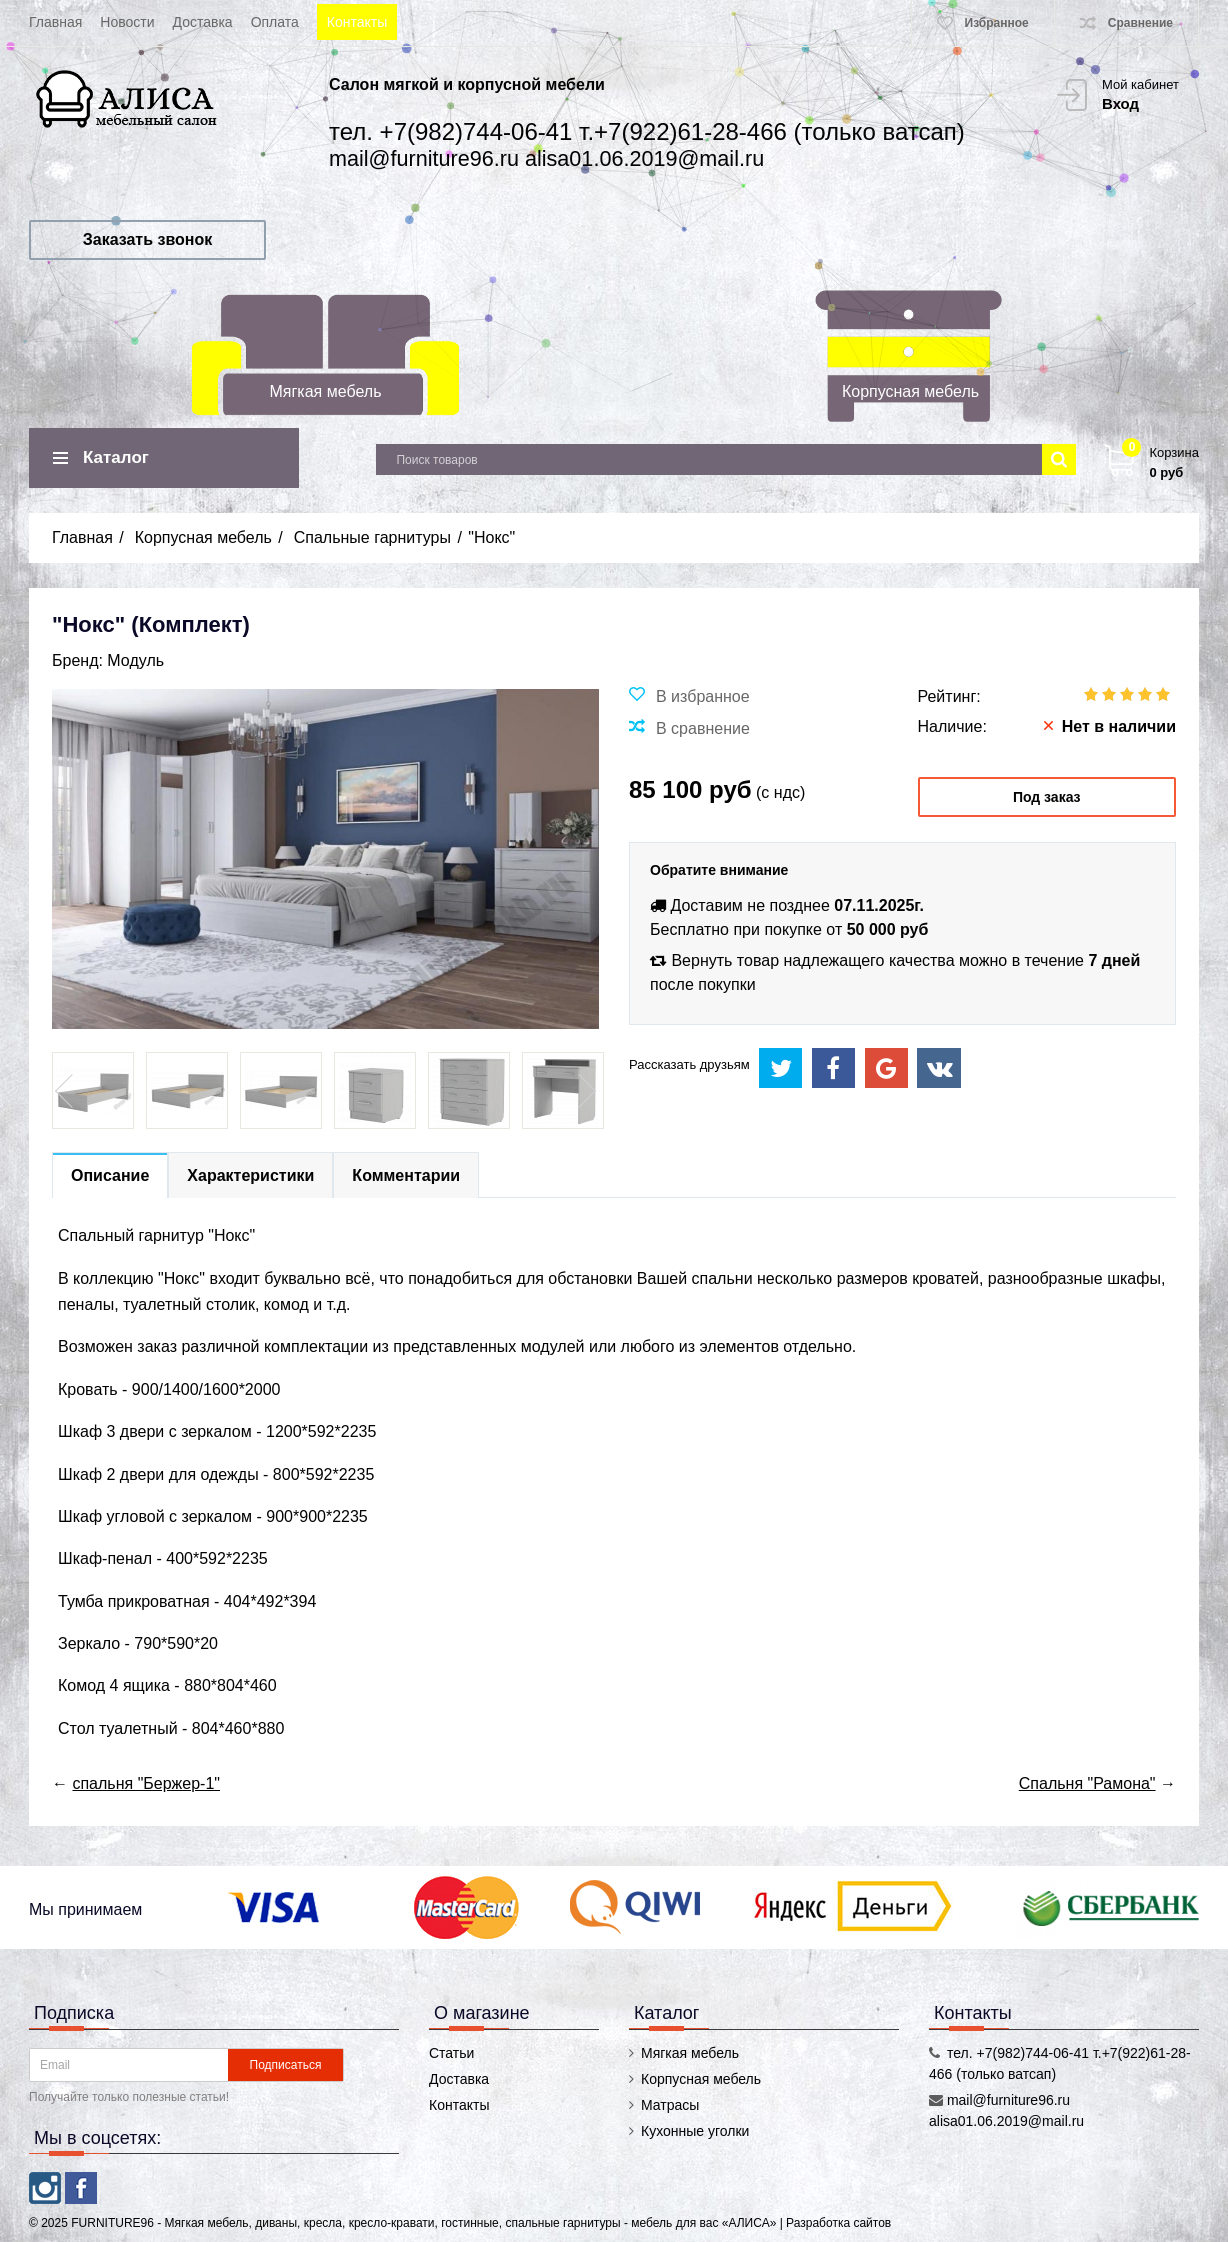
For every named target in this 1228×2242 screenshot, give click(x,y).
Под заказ (1047, 797)
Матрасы (670, 2105)
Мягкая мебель (326, 391)
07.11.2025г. (879, 905)
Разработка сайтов (838, 2223)
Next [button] (585, 1091)
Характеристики (250, 1175)
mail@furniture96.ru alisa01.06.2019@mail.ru (546, 158)
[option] (93, 1090)
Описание (110, 1175)
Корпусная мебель (910, 391)
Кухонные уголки (695, 2131)
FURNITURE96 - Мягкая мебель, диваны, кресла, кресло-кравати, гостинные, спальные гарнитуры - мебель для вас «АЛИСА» (425, 2223)
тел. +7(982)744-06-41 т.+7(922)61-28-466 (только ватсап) (647, 131)
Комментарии (406, 1175)
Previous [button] (66, 1091)
